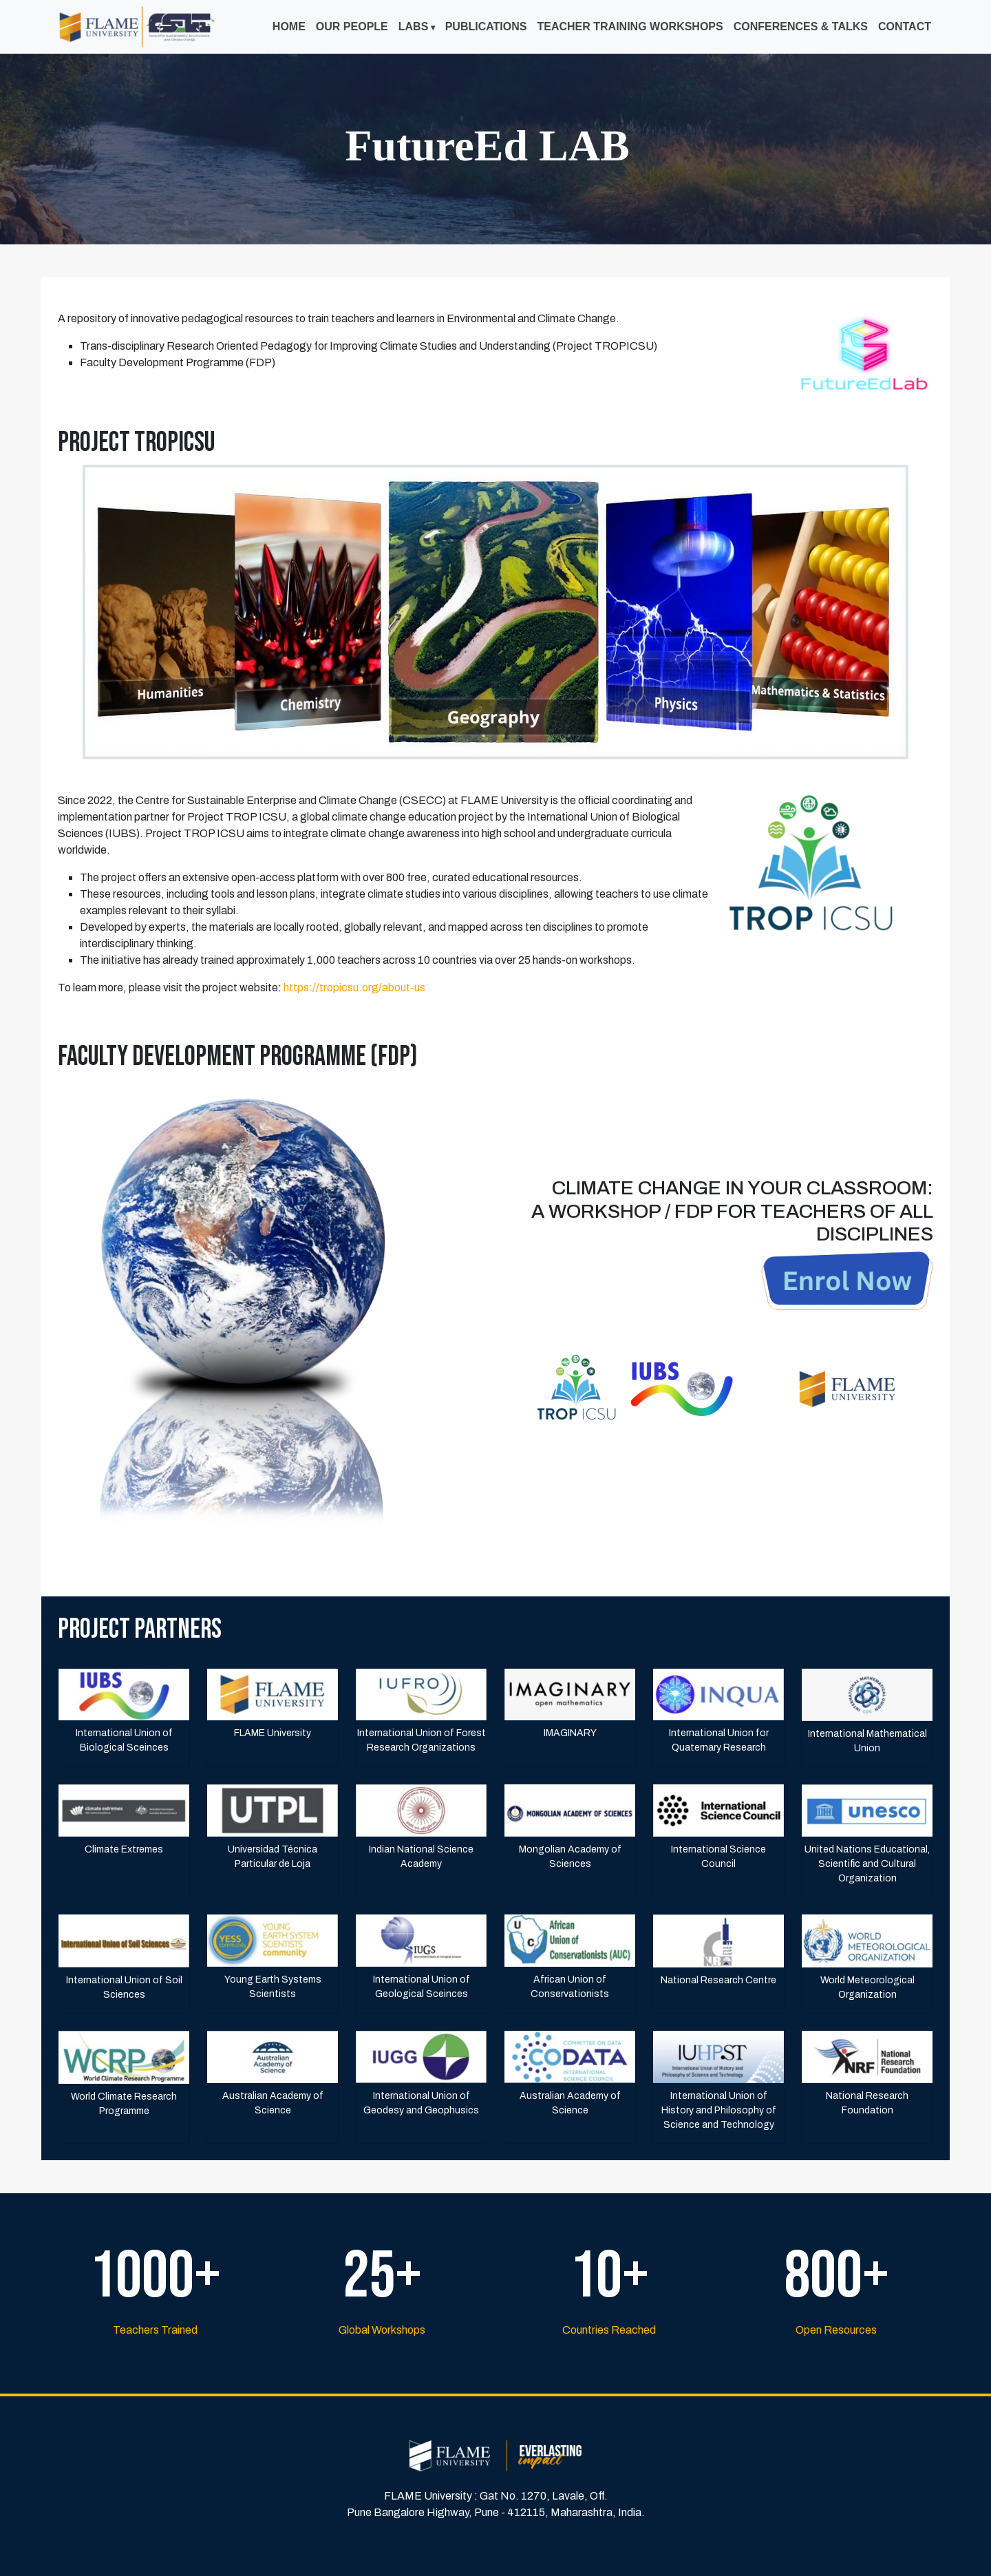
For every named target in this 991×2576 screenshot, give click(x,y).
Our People (352, 26)
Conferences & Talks (801, 26)
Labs (413, 26)
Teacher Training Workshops (630, 26)
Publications (486, 26)
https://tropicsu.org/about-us (354, 987)
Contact (904, 26)
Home (289, 26)
